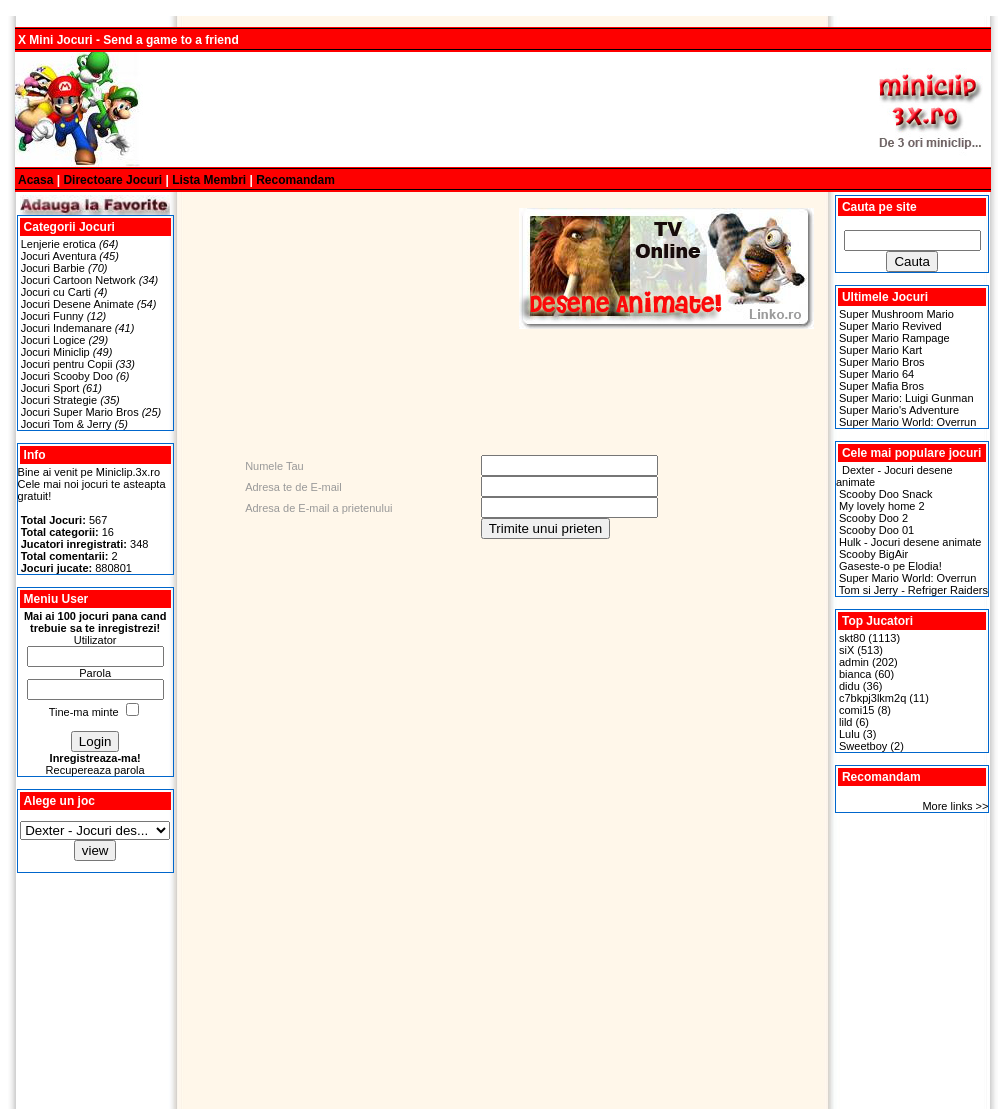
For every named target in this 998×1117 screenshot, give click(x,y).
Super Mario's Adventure (899, 410)
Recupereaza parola (95, 770)
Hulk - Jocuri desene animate (910, 542)
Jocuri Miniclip (55, 352)
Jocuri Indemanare (66, 328)
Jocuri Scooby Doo (67, 376)
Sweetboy (863, 746)
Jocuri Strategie (59, 400)
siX (846, 650)
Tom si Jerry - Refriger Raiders (913, 590)
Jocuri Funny (52, 316)
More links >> (955, 806)
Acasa (35, 180)
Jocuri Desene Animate (77, 304)
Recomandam (295, 180)
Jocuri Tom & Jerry (66, 424)
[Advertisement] (503, 110)
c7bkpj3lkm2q (872, 698)
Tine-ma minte (84, 712)
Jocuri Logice (53, 340)
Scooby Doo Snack (886, 494)
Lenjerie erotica (58, 244)
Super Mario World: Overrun (907, 422)
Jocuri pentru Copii (67, 364)
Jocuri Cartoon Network (78, 280)
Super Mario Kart (880, 350)
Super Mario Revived (890, 326)
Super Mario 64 (876, 374)
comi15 (856, 710)
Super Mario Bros (882, 362)
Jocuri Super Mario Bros (80, 412)
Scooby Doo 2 (873, 518)
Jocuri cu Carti (56, 292)
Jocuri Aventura (59, 256)
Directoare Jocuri (112, 180)
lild (845, 722)
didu (849, 686)
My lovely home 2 (882, 506)
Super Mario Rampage (894, 338)
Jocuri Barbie (53, 268)
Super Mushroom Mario (896, 314)
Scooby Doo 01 (876, 530)
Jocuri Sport (50, 388)
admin (854, 662)
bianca (855, 674)
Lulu (849, 734)
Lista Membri (209, 180)
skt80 (852, 638)
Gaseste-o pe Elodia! (890, 566)
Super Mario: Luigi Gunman (906, 398)
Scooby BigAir (873, 554)
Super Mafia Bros (881, 386)
